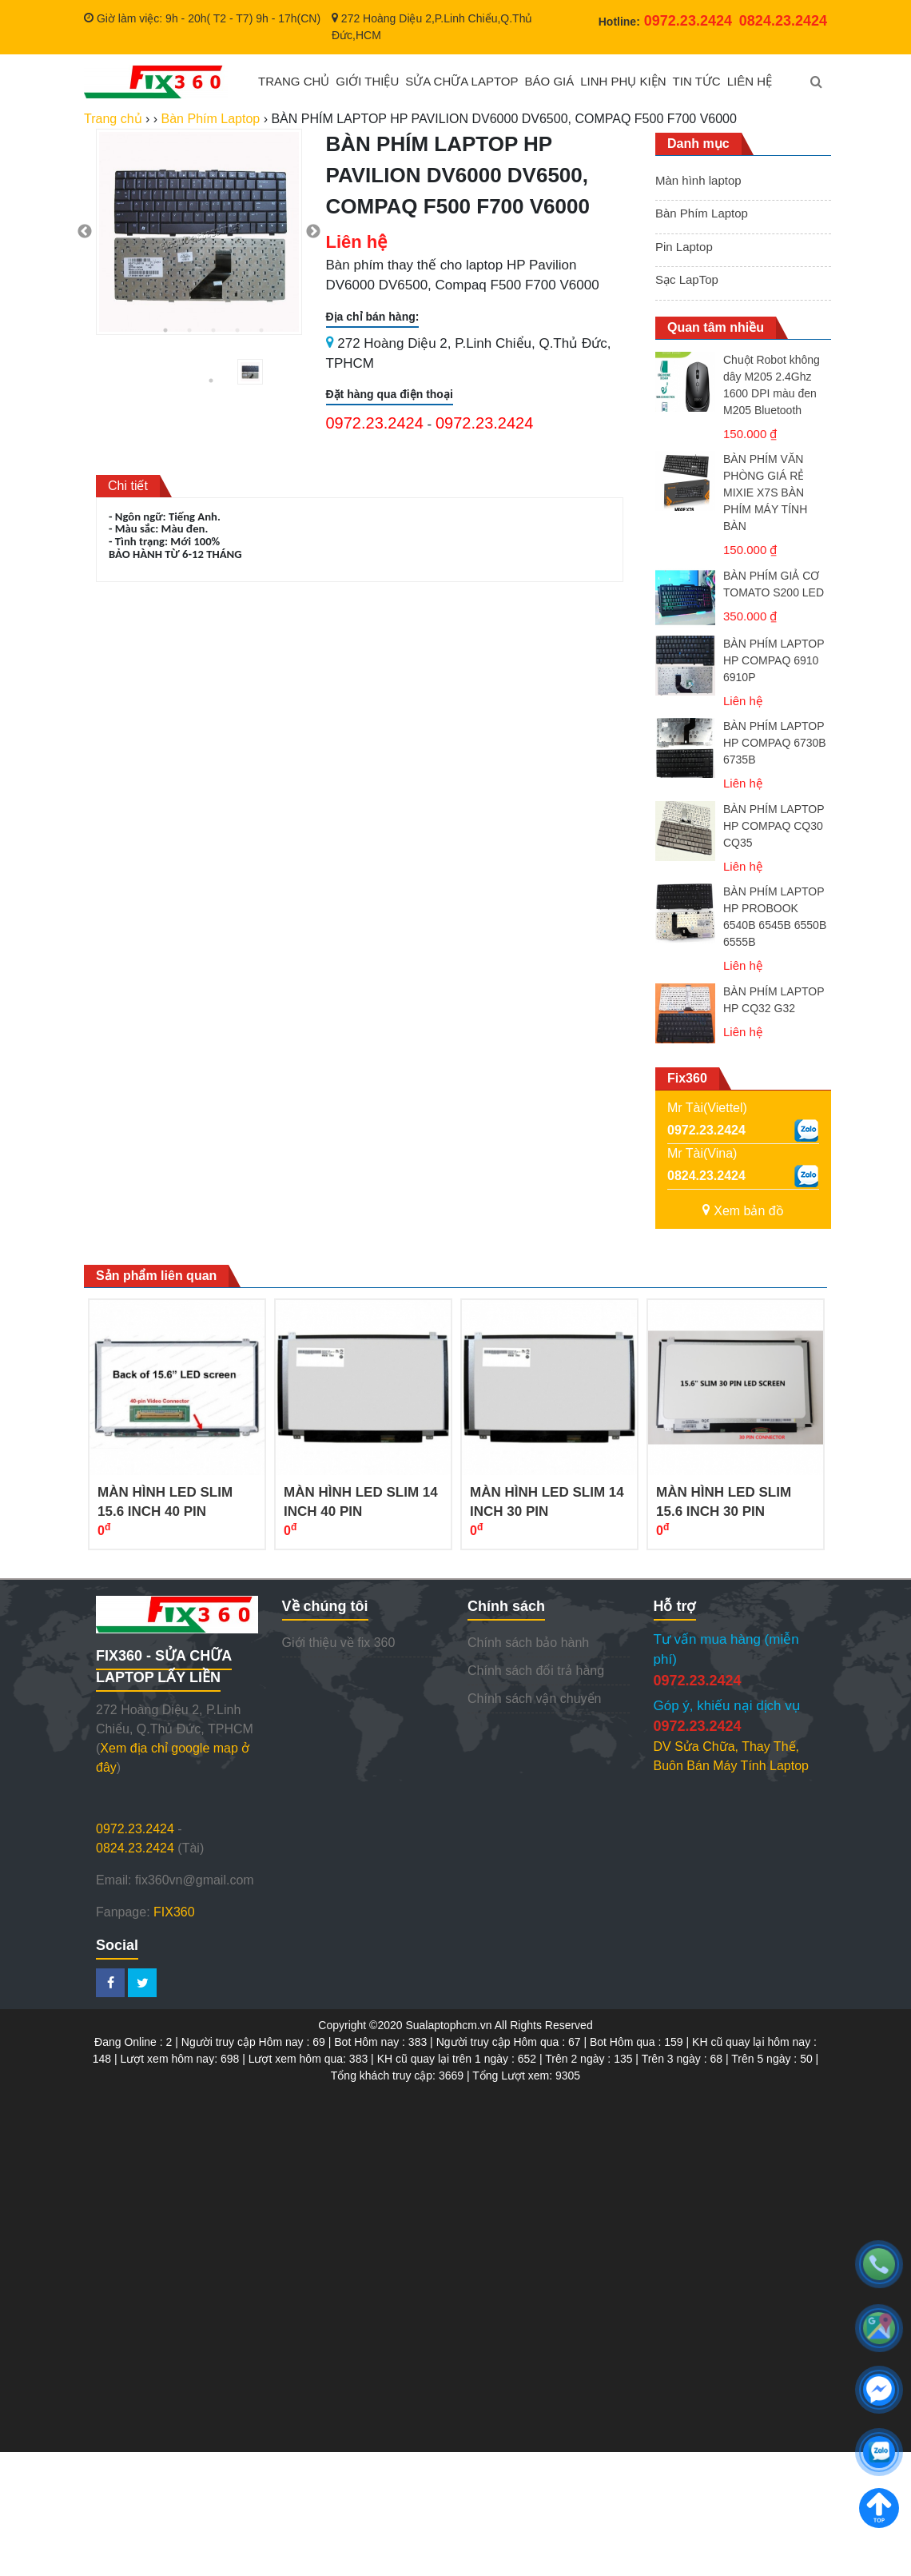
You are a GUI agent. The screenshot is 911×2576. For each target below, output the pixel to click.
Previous (85, 232)
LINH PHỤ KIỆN (623, 81)
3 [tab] (213, 330)
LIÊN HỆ (749, 81)
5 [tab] (261, 330)
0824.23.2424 (706, 1175)
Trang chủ (113, 119)
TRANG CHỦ (293, 81)
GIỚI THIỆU (367, 81)
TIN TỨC (697, 81)
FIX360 (174, 1912)
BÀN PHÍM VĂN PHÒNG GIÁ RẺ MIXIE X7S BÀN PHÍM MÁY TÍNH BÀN (765, 492)
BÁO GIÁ (550, 81)
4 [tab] (237, 330)
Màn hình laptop (698, 180)
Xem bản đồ (742, 1211)
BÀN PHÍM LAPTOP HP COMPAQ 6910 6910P (773, 660)
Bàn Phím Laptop (701, 213)
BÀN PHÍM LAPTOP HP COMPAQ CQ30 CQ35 (773, 826)
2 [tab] (189, 330)
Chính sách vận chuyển (534, 1698)
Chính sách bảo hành (528, 1642)
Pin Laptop (684, 246)
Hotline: (665, 21)
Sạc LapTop (686, 279)
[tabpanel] (199, 232)
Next (313, 232)
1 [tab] (165, 330)
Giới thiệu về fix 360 (339, 1642)
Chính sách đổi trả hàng (535, 1670)
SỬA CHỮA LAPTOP (461, 81)
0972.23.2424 (375, 423)
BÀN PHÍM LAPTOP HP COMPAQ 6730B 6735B (774, 743)
